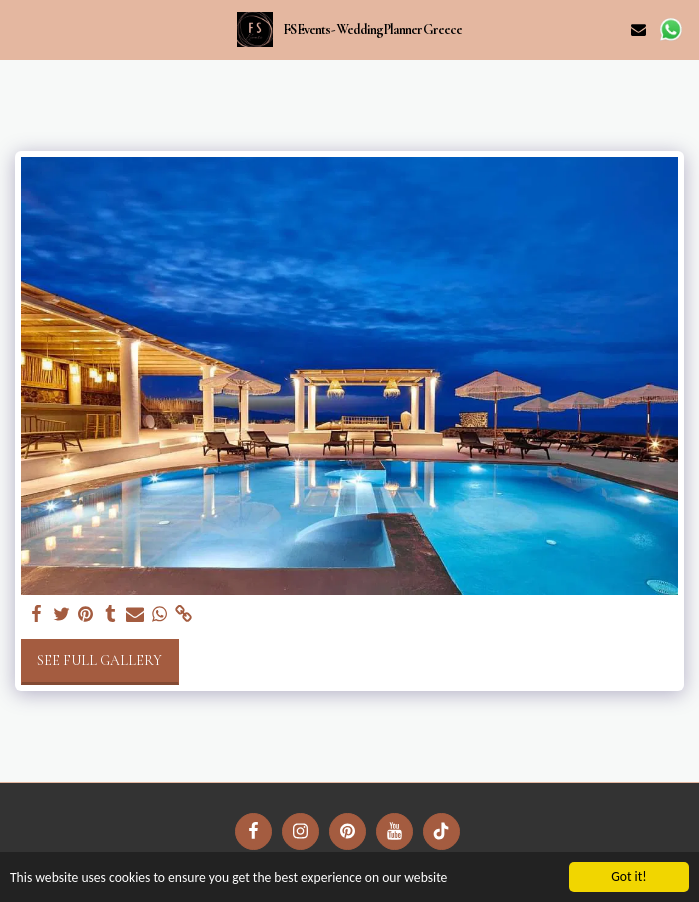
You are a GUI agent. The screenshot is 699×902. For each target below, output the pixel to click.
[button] (22, 29)
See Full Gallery (99, 660)
